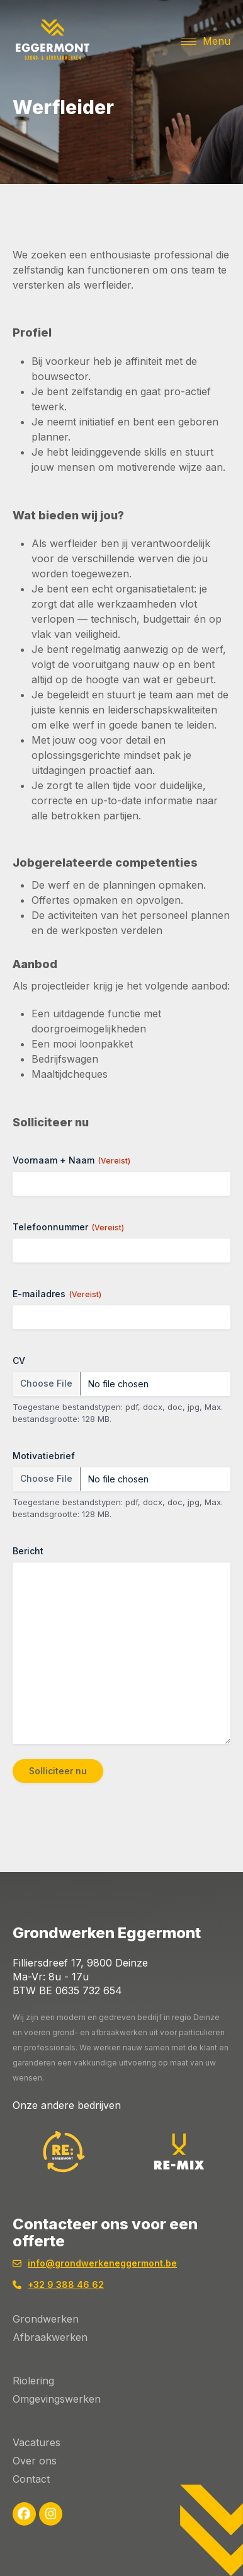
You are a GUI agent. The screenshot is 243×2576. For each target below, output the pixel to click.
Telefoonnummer (68, 1227)
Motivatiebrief (44, 1455)
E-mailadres (57, 1294)
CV (19, 1360)
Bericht (28, 1550)
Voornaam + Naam (71, 1160)
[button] (205, 41)
